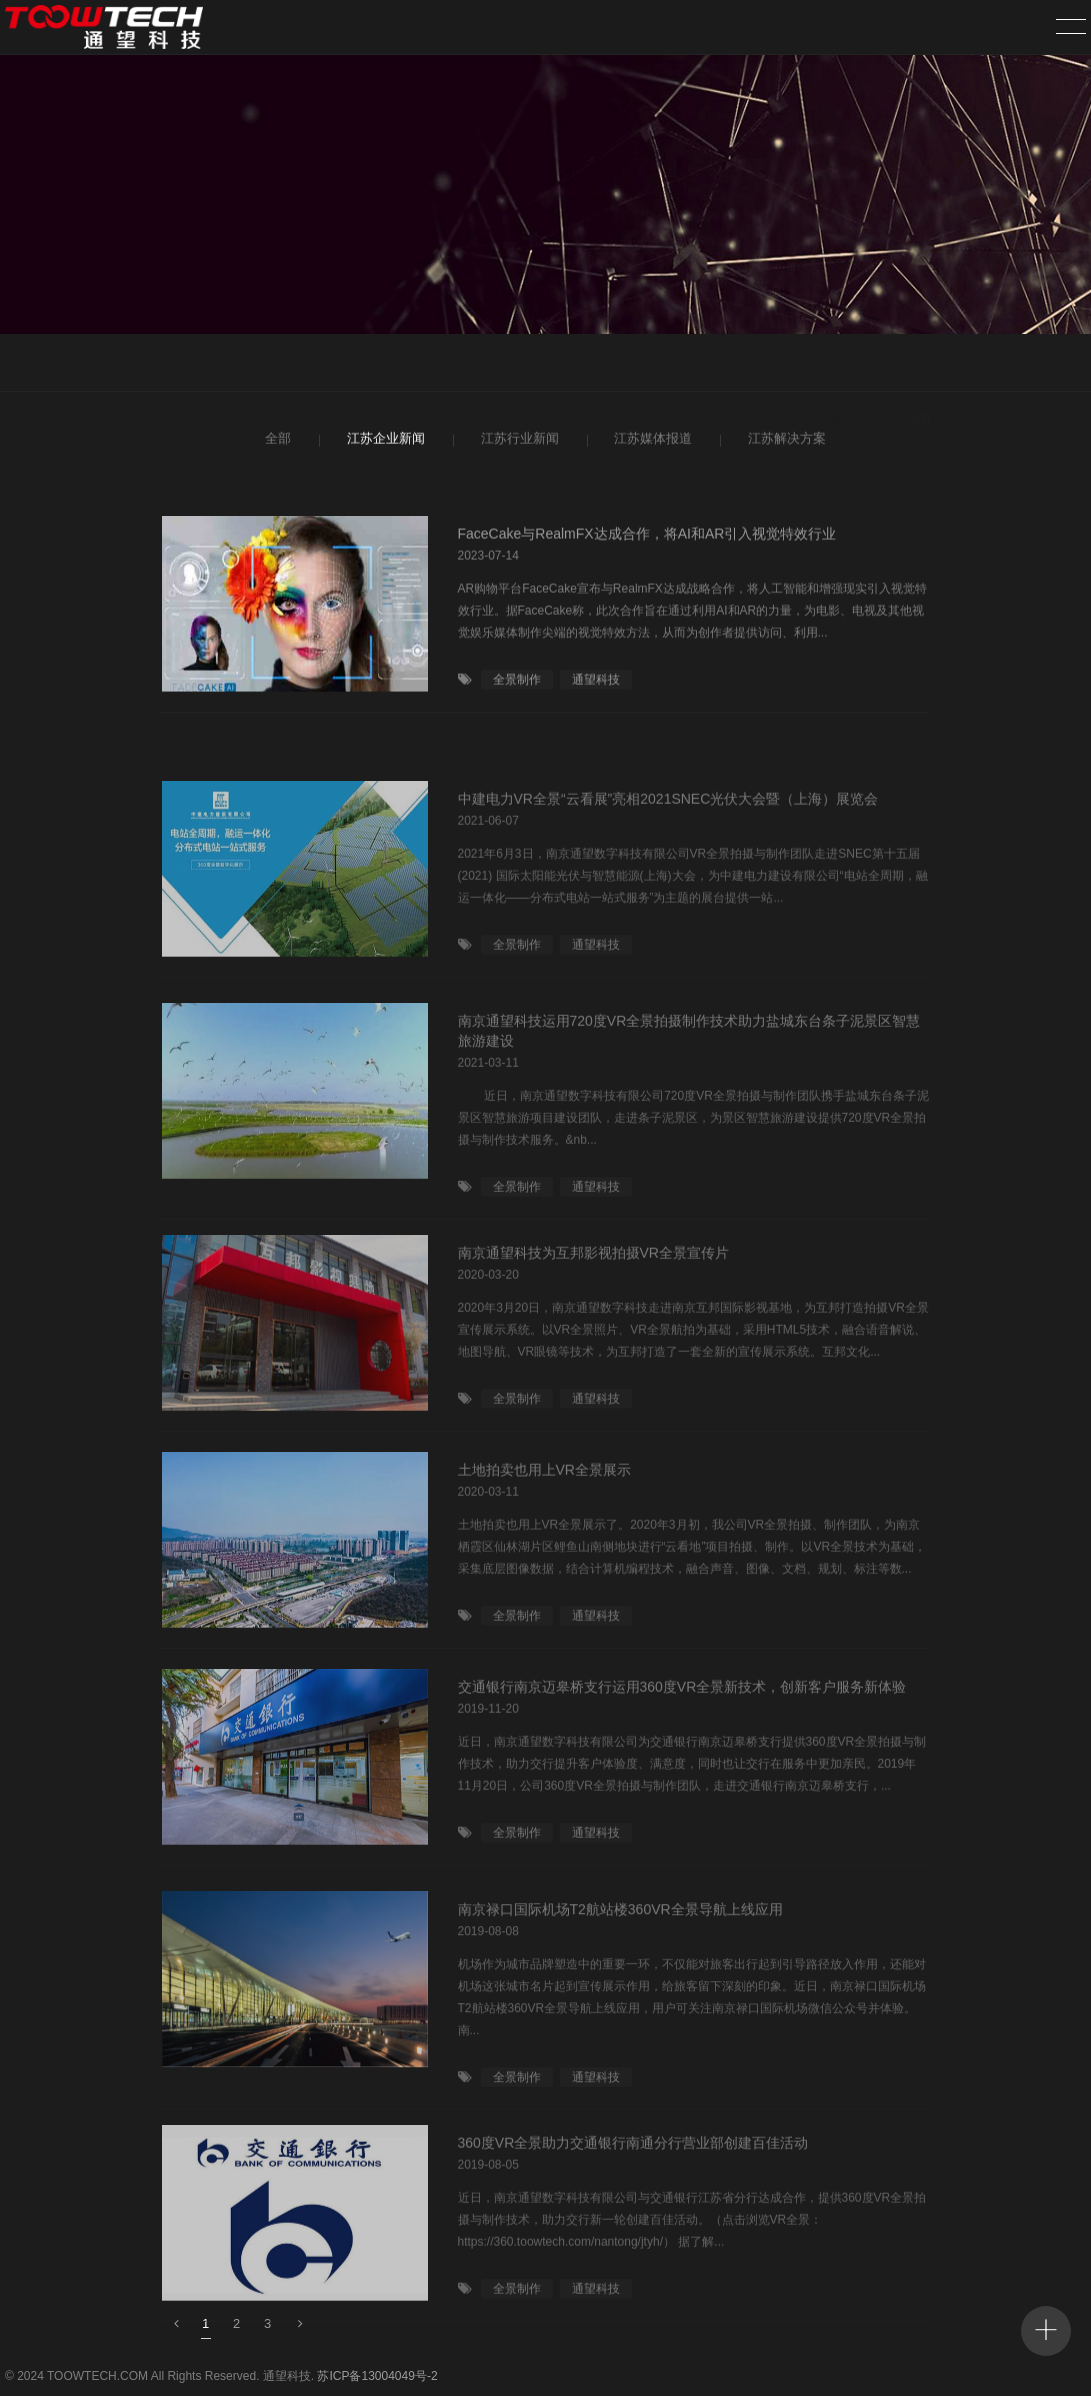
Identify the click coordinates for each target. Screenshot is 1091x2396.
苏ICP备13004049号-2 (377, 2376)
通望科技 (596, 687)
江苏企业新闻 (383, 442)
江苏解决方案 (784, 442)
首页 (866, 365)
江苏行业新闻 (517, 442)
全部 (276, 442)
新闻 (918, 365)
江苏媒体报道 (650, 442)
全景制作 (517, 687)
